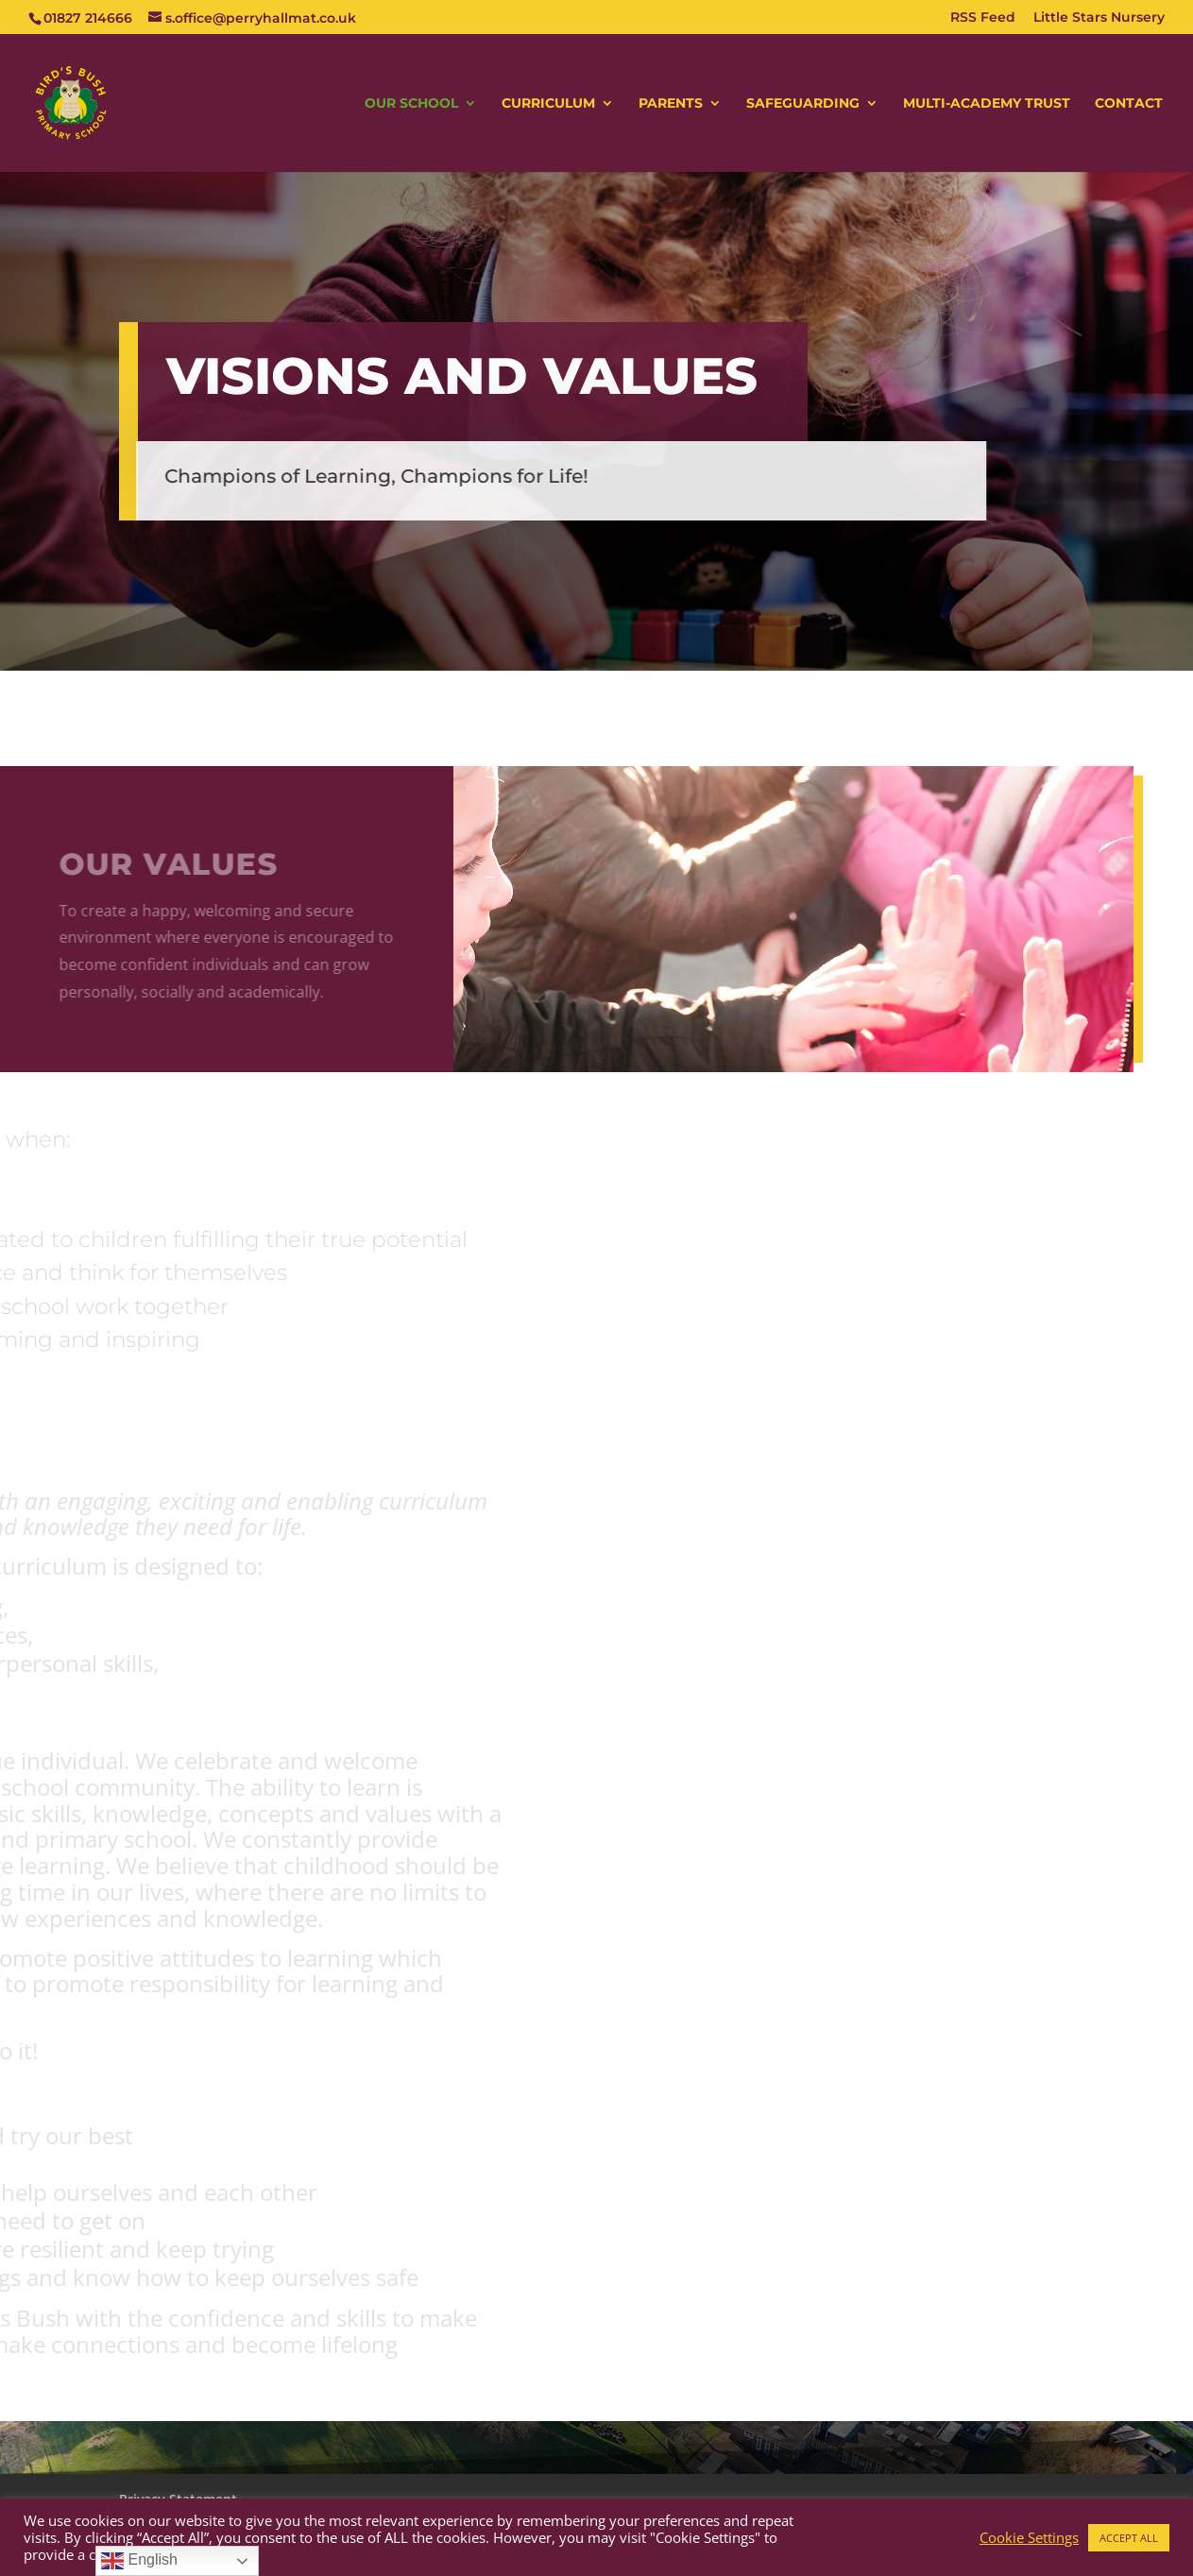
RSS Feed (982, 18)
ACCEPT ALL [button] (1128, 2538)
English (139, 2561)
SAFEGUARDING (803, 103)
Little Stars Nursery (1099, 18)
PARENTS (671, 103)
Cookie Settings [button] (1029, 2537)
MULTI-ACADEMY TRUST (986, 103)
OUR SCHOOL (411, 103)
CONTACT (1129, 103)
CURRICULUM (548, 103)
